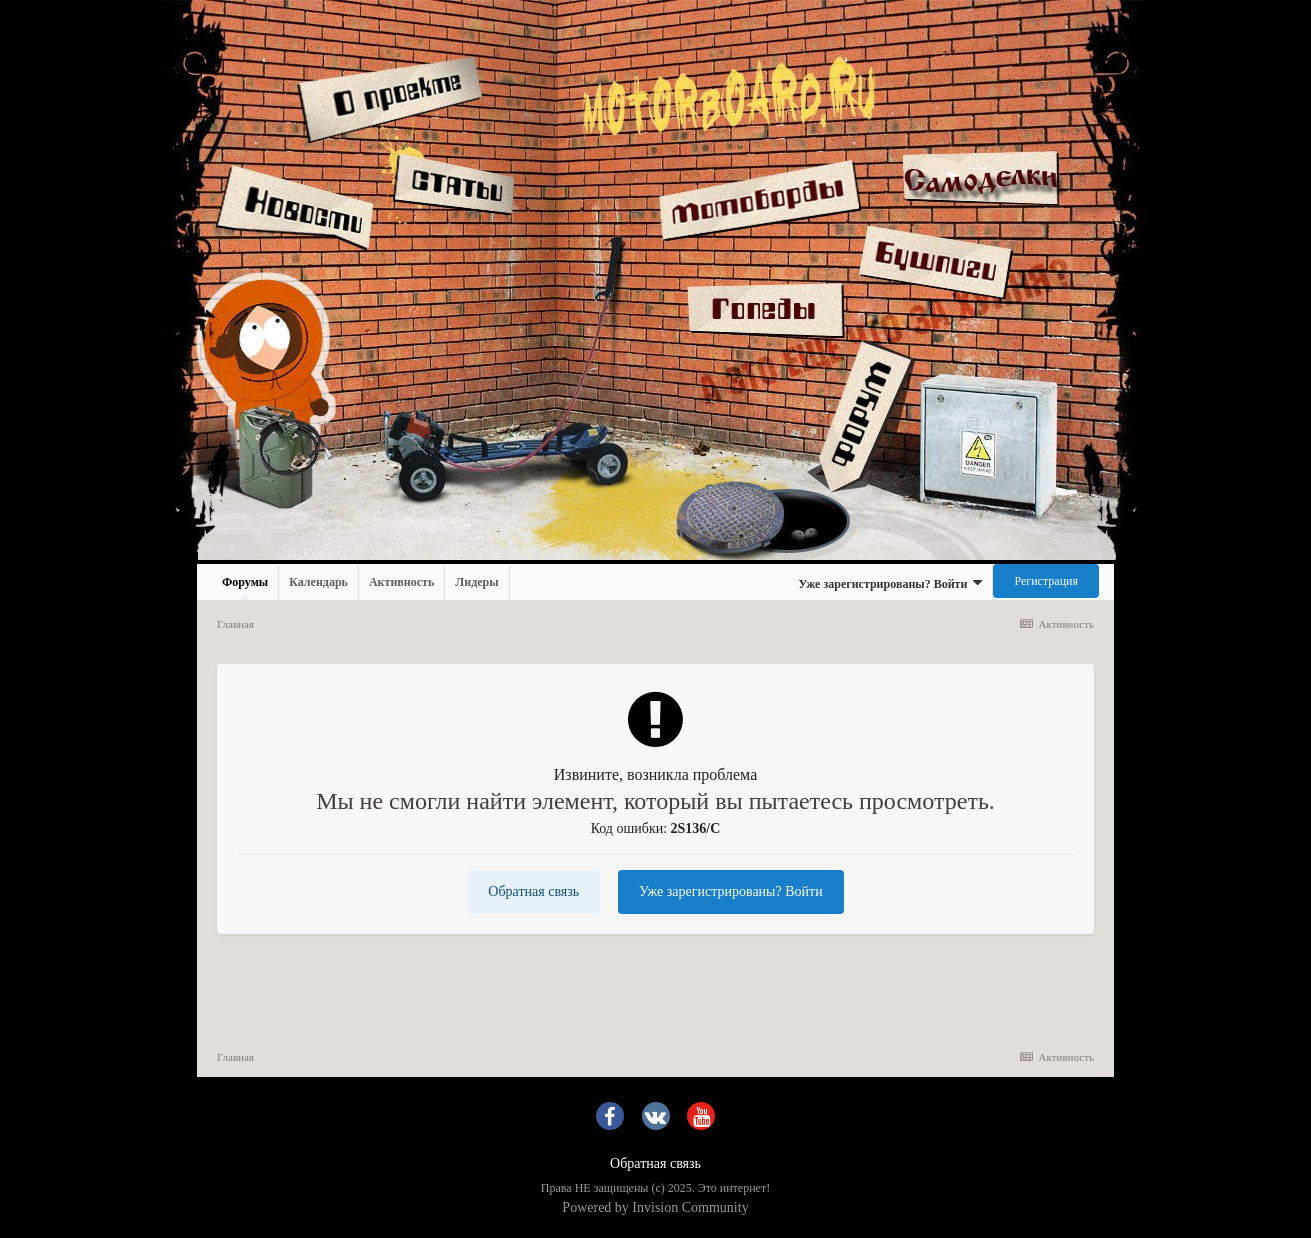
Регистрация (1046, 581)
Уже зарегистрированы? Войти (890, 582)
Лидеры (476, 582)
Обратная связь (533, 891)
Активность (401, 582)
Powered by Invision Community (655, 1207)
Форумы (245, 587)
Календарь (318, 582)
